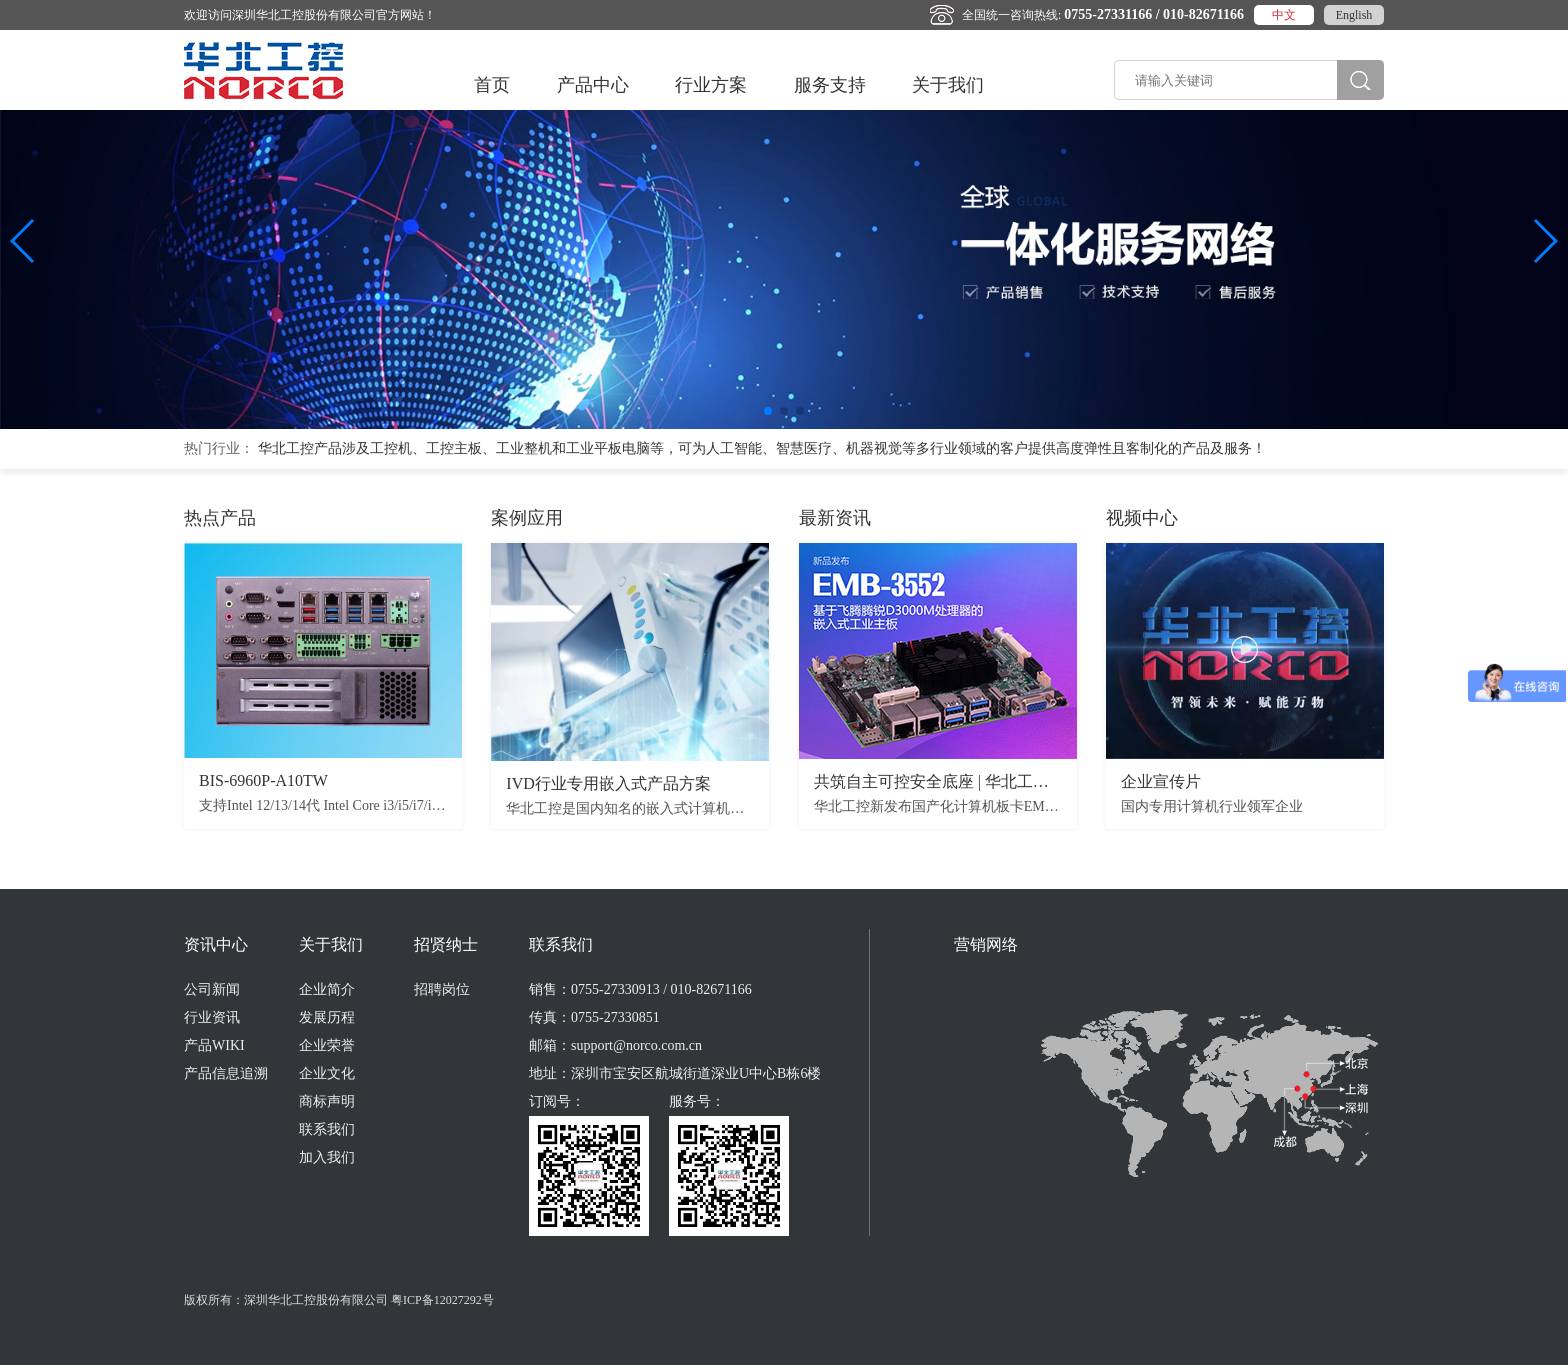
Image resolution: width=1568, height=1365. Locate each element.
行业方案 (711, 85)
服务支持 (830, 85)
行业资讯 (212, 1017)
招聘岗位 (442, 989)
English (1354, 15)
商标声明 (327, 1101)
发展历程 (327, 1017)
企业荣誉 (327, 1045)
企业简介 (327, 989)
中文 (1284, 15)
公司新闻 (212, 989)
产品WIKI (214, 1045)
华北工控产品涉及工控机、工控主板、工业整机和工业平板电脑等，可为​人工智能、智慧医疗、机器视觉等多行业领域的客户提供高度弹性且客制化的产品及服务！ (762, 448)
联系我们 (327, 1129)
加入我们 (327, 1157)
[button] (768, 411)
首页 (492, 85)
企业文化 (327, 1073)
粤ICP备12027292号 (442, 1300)
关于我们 (948, 85)
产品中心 (593, 85)
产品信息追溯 (226, 1073)
